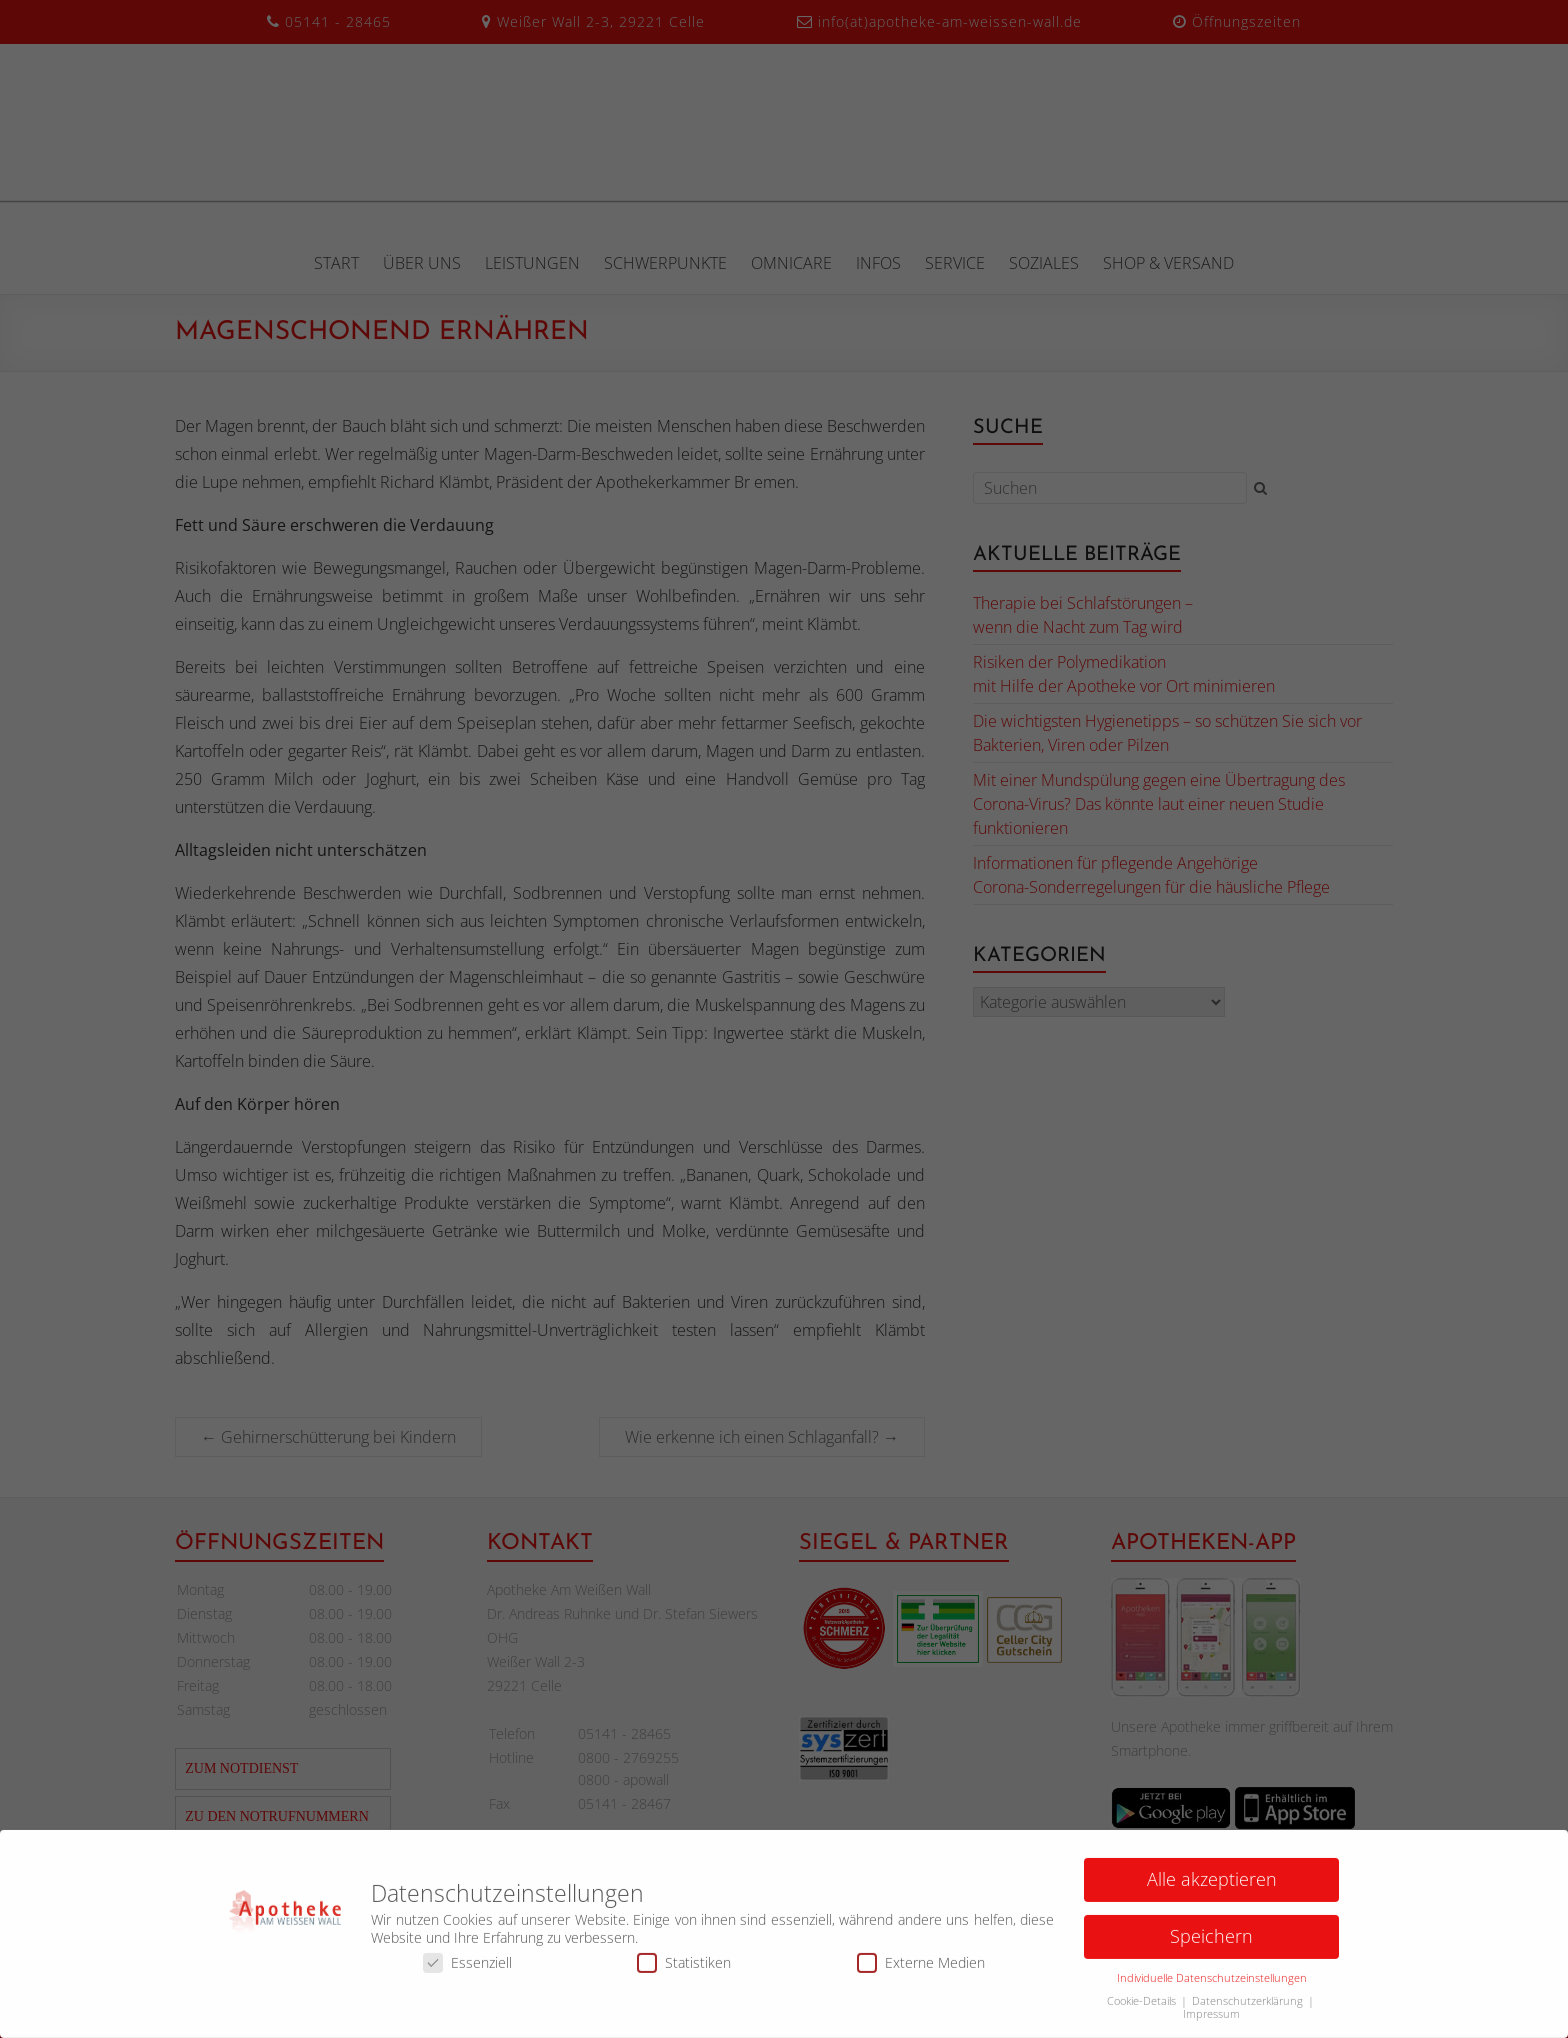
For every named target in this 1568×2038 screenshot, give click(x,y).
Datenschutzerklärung (1249, 2007)
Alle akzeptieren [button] (1212, 1885)
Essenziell (467, 1968)
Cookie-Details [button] (1143, 2007)
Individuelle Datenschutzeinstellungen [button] (1212, 1984)
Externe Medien (921, 1968)
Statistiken (684, 1968)
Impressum (1211, 2020)
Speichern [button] (1211, 1942)
